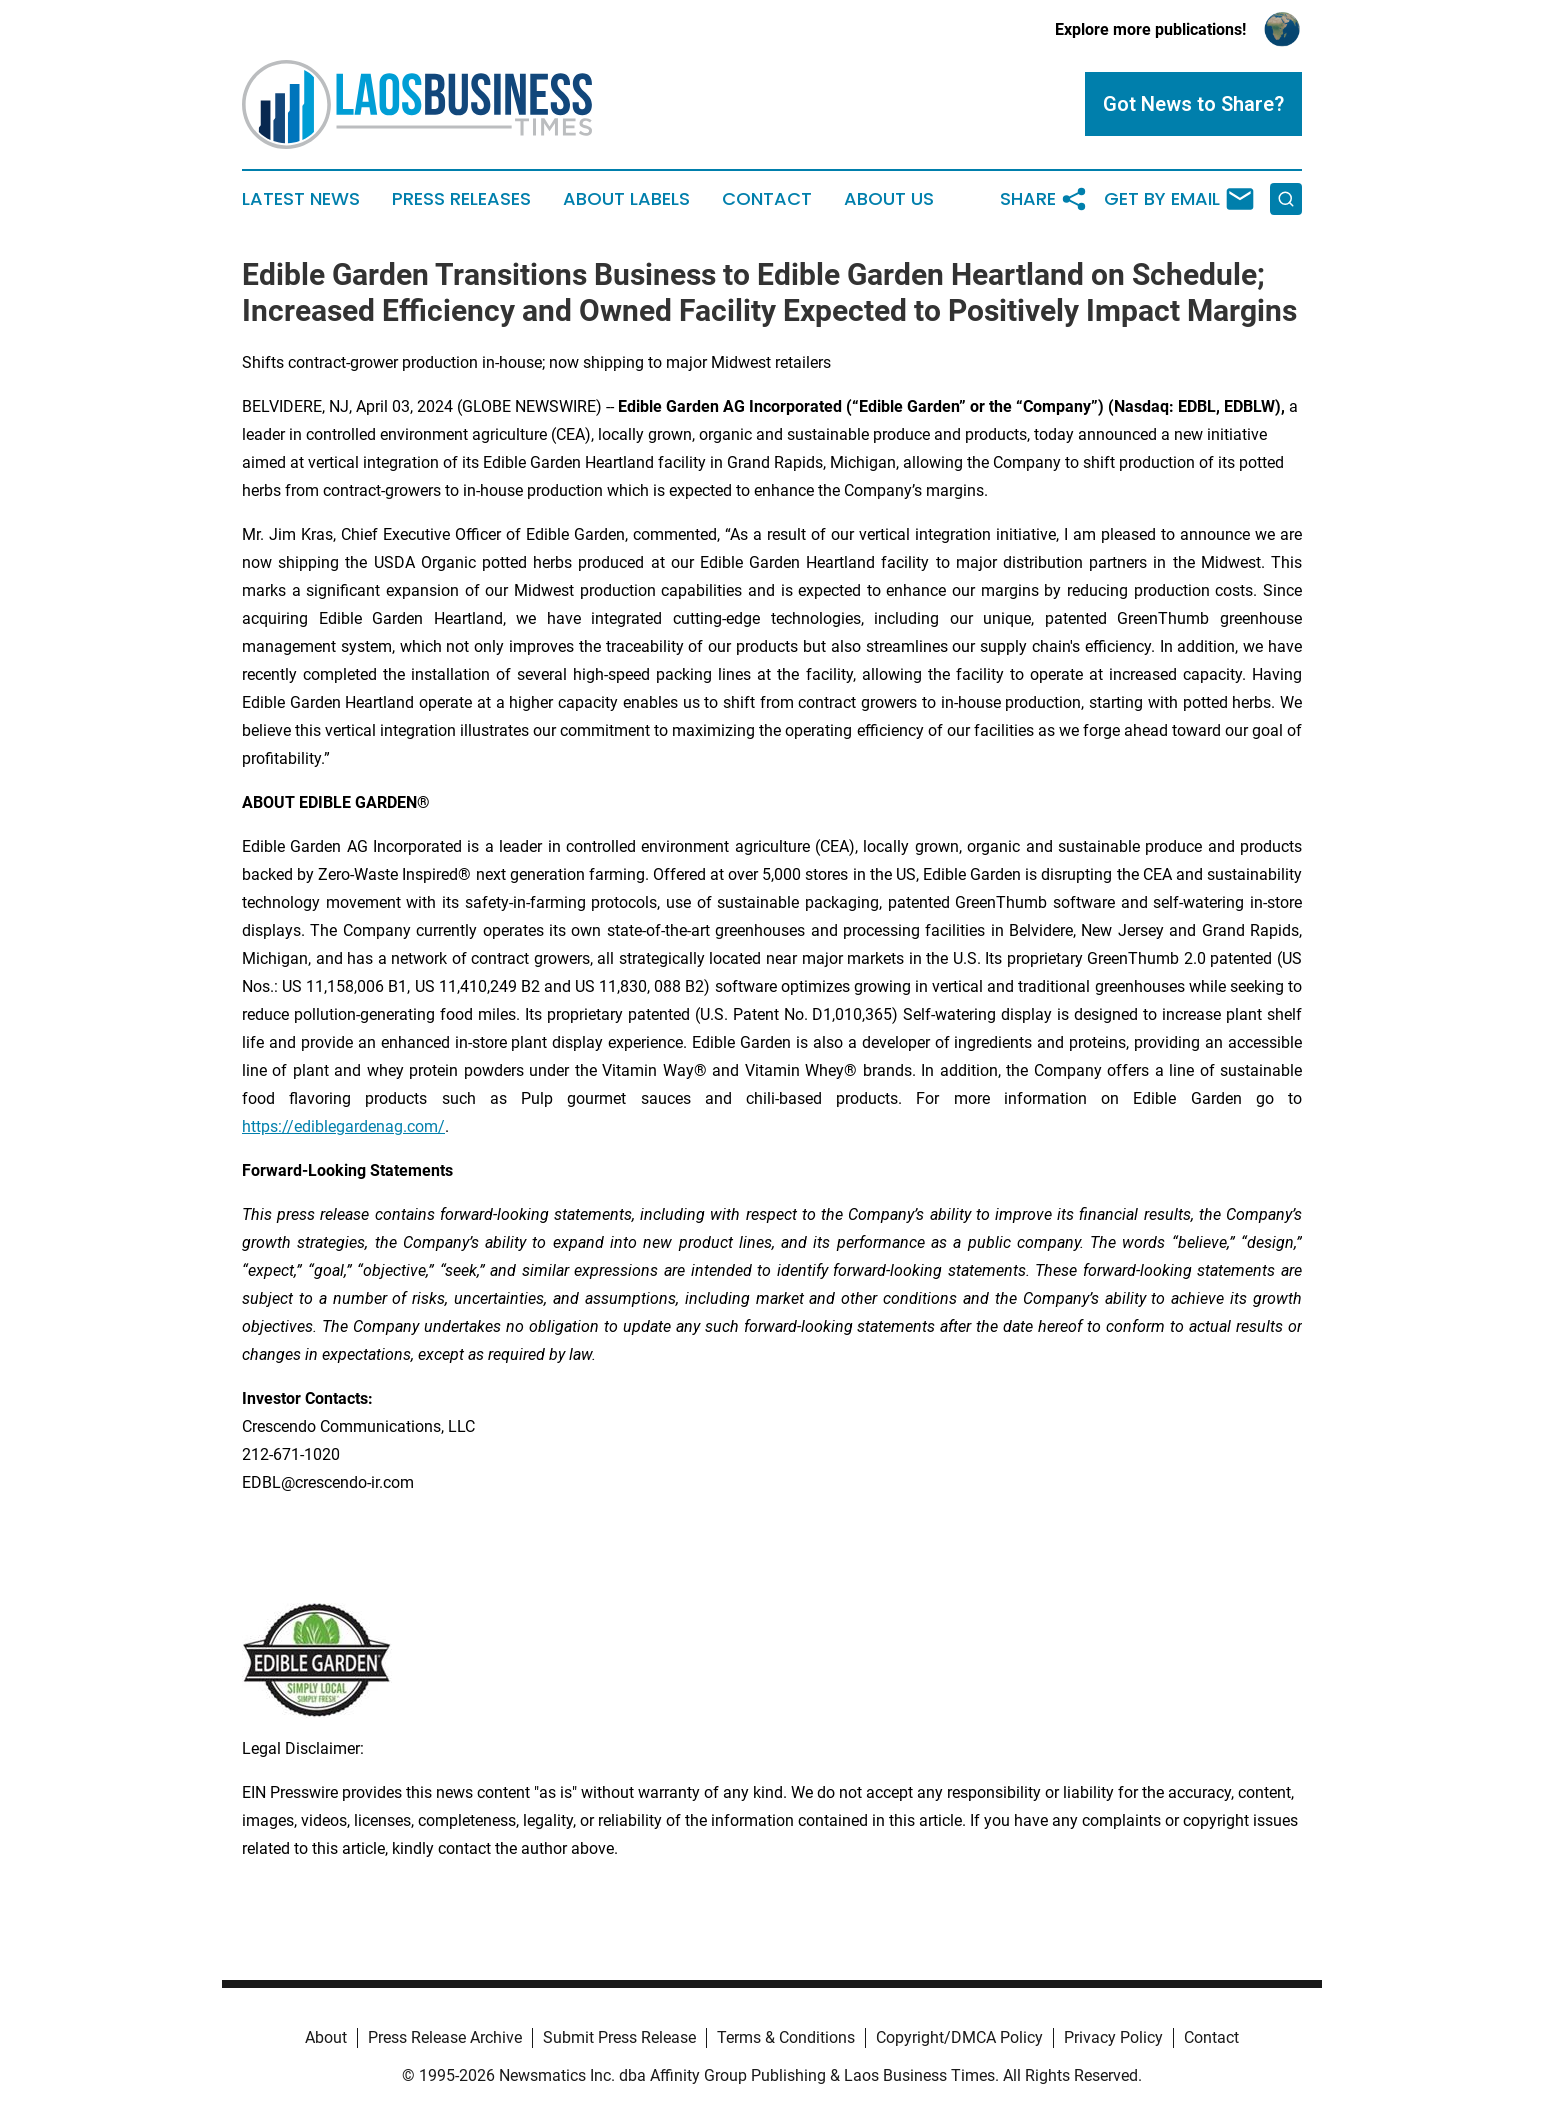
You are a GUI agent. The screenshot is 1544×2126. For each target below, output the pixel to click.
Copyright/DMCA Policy (959, 2037)
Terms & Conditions (786, 2037)
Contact (767, 199)
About (326, 2037)
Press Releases (461, 199)
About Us (889, 199)
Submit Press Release (619, 2037)
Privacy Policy (1113, 2037)
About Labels (626, 199)
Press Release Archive (445, 2037)
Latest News (301, 199)
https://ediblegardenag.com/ (343, 1126)
